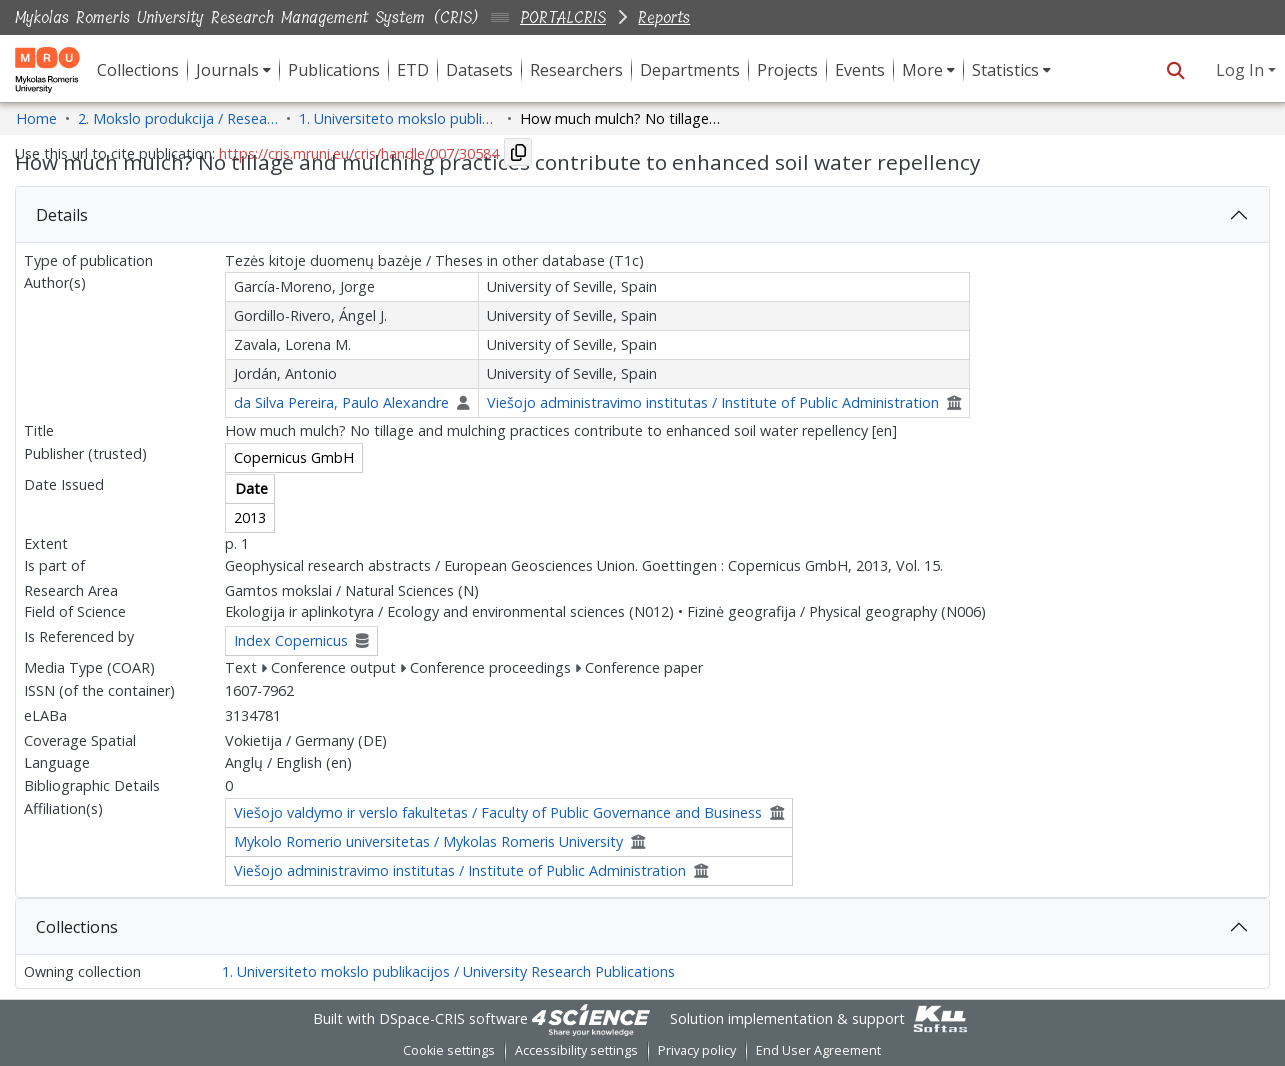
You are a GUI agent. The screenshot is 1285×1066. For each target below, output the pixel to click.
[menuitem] (233, 70)
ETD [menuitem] (413, 70)
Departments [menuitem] (690, 70)
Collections (77, 927)
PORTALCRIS (563, 17)
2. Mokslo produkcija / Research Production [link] (178, 118)
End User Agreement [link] (818, 1050)
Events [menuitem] (860, 70)
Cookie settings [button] (449, 1050)
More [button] (922, 70)
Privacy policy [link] (697, 1050)
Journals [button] (227, 70)
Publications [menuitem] (334, 70)
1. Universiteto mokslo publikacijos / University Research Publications (448, 971)
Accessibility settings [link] (576, 1050)
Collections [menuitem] (138, 70)
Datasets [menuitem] (479, 70)
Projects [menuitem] (787, 70)
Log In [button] (1242, 70)
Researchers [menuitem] (576, 70)
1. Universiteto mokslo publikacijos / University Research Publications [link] (399, 118)
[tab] (642, 215)
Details (62, 215)
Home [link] (36, 118)
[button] (1175, 70)
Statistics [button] (1005, 70)
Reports (664, 17)
